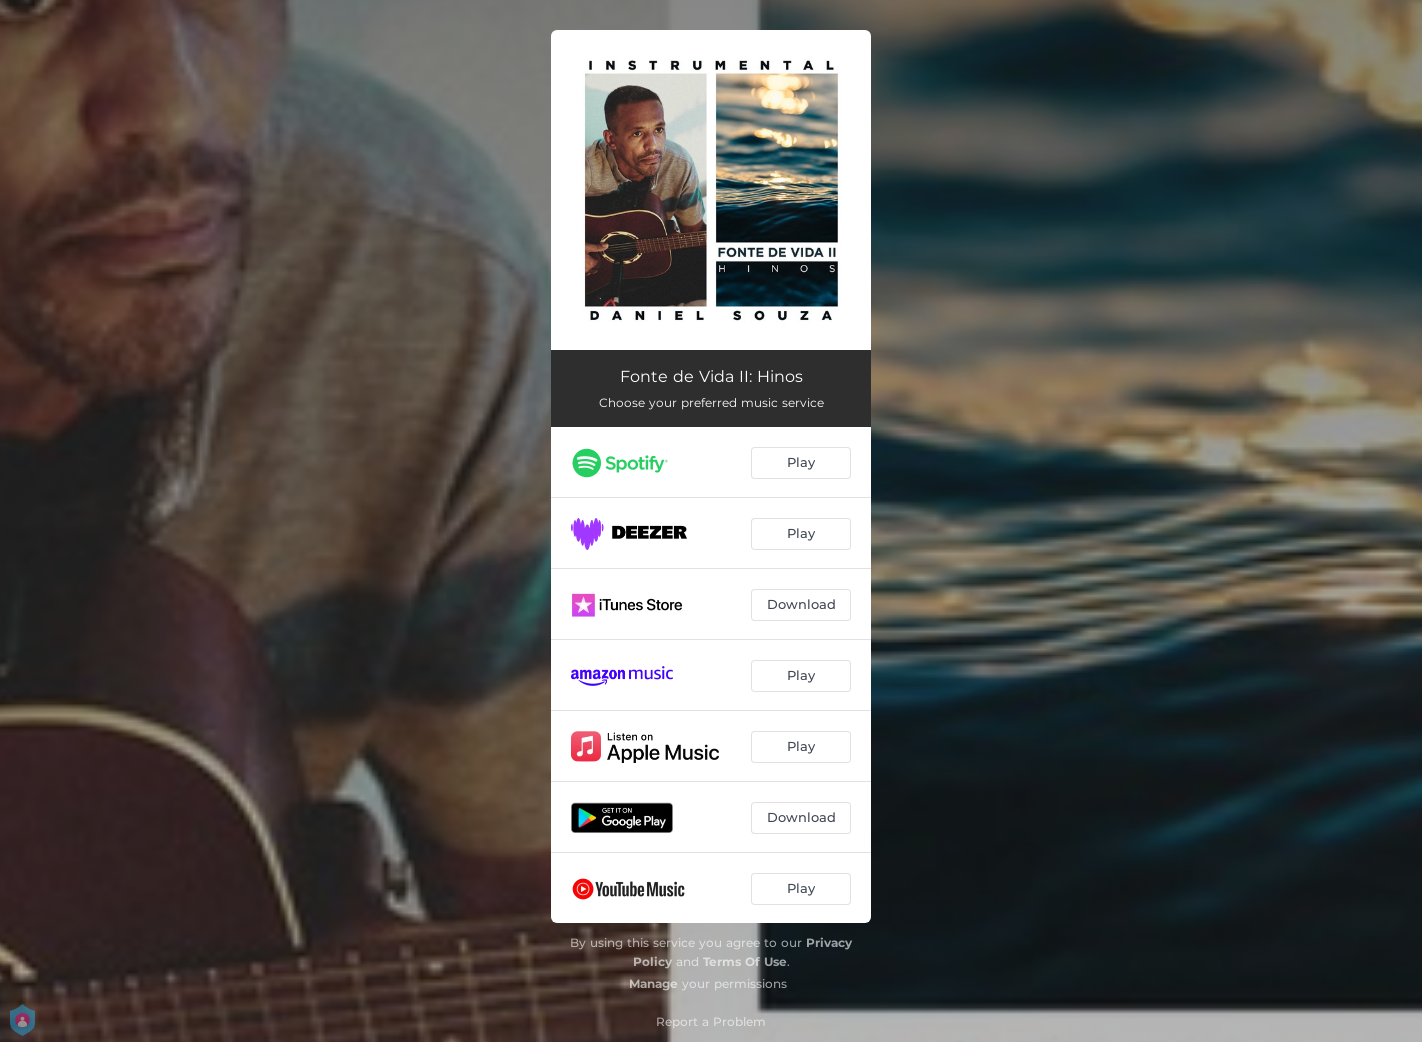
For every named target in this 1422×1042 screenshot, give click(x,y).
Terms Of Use (745, 961)
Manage (653, 983)
